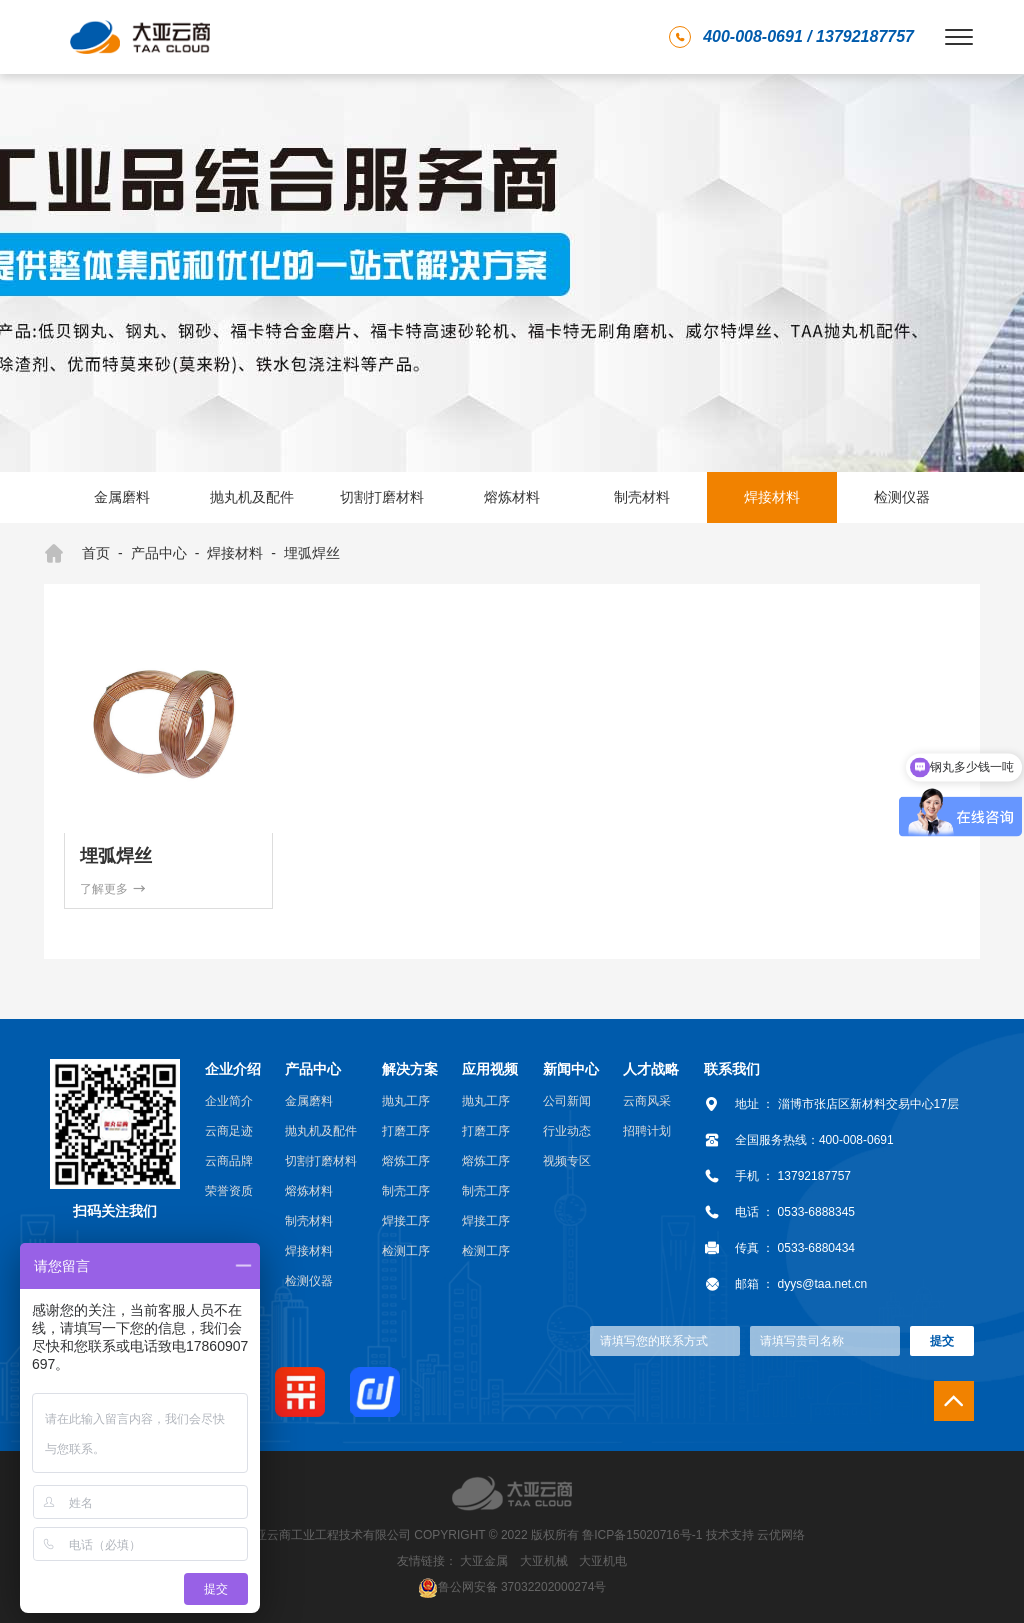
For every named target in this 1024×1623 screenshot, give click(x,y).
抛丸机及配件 (252, 497)
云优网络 (781, 1535)
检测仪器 (902, 497)
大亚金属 (484, 1561)
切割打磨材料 (382, 497)
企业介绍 (233, 1069)
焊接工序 (406, 1221)
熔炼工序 (406, 1161)
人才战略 (651, 1069)
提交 (942, 1341)
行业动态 (567, 1131)
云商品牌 (229, 1161)
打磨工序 (406, 1131)
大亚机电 (603, 1561)
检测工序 (406, 1251)
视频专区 (567, 1161)
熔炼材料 (512, 497)
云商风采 (647, 1101)
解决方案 (410, 1069)
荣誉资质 (229, 1191)
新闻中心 (571, 1069)
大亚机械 (544, 1561)
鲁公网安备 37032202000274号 (522, 1586)
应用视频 (490, 1069)
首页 (77, 554)
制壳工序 (406, 1191)
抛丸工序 (406, 1101)
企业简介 (229, 1101)
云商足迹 (229, 1131)
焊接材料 (772, 497)
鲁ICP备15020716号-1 (642, 1535)
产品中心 (159, 553)
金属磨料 (122, 497)
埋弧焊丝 (312, 553)
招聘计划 (647, 1131)
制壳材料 (642, 497)
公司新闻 (567, 1101)
